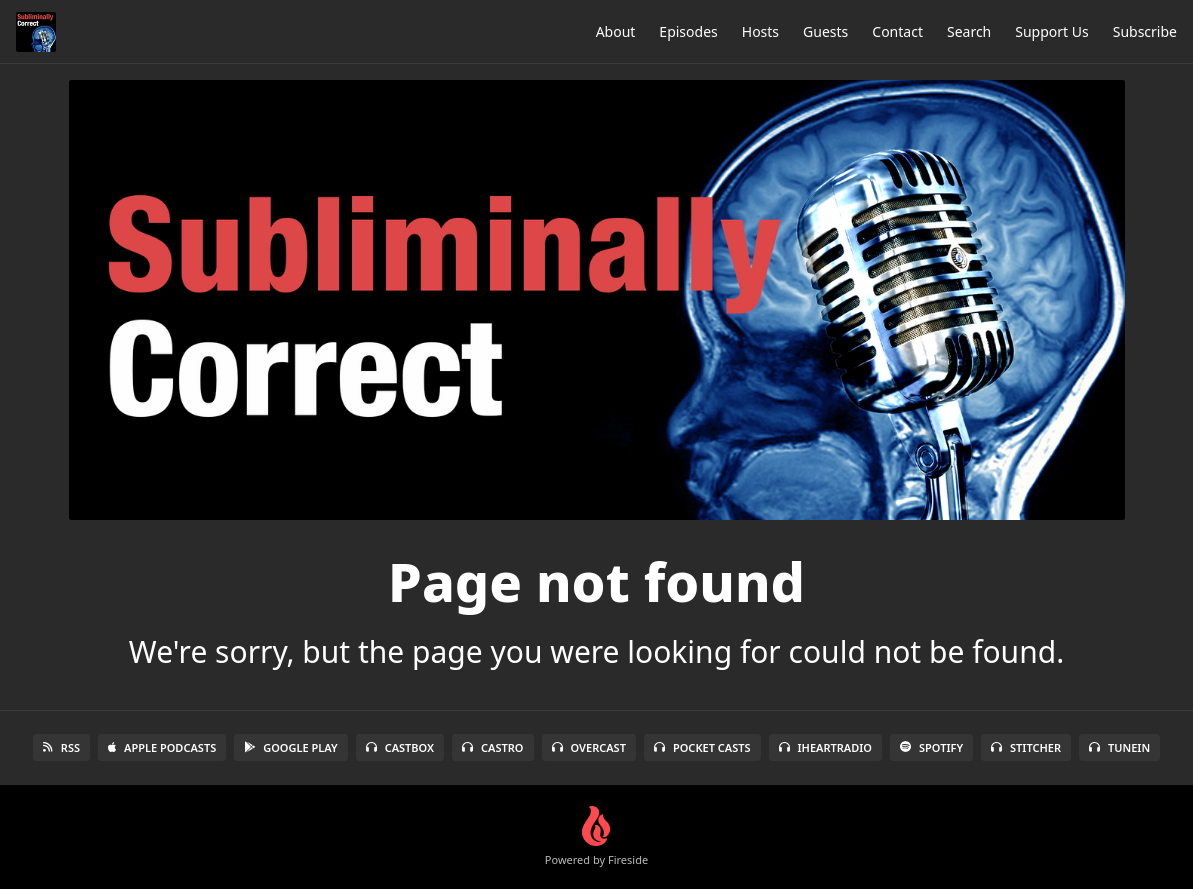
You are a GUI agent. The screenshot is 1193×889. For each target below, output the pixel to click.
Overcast (589, 747)
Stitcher (1026, 747)
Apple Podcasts (162, 747)
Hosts (760, 31)
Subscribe (1145, 31)
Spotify (931, 747)
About (616, 31)
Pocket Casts (702, 747)
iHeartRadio (826, 747)
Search (969, 31)
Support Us (1051, 31)
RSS (61, 747)
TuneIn (1119, 747)
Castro (492, 747)
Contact (897, 31)
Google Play (290, 747)
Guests (825, 31)
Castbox (400, 747)
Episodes (688, 31)
